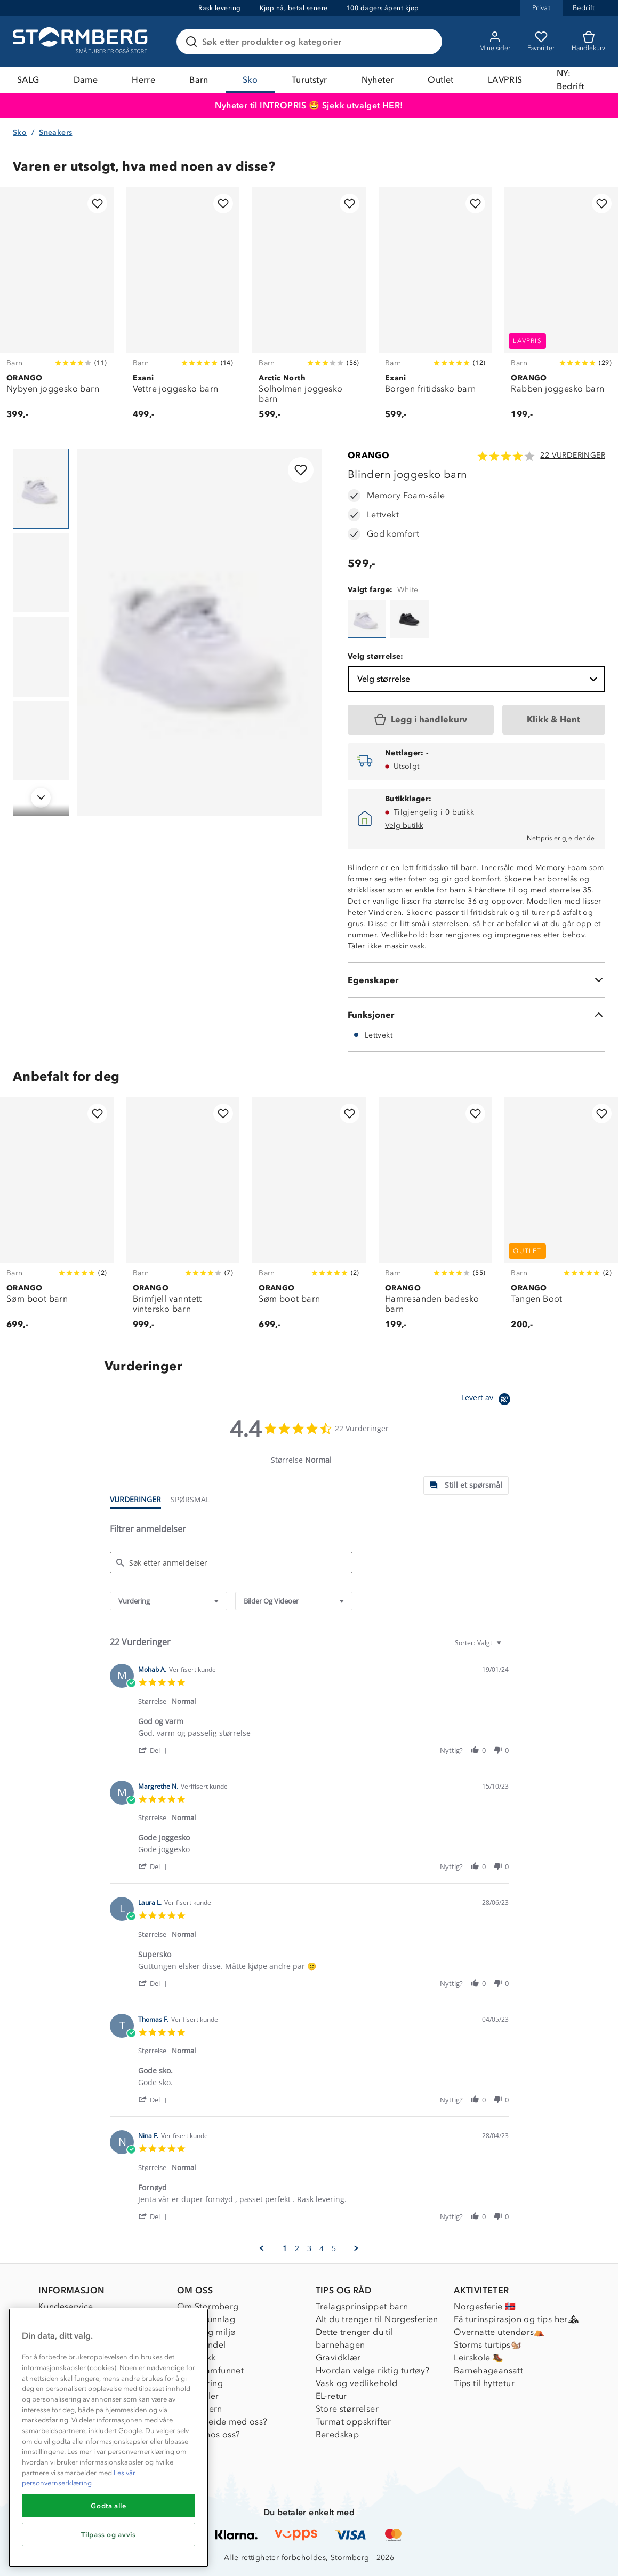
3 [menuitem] (309, 2248)
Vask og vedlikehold (357, 2383)
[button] (154, 1750)
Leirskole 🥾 (478, 2357)
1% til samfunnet (210, 2370)
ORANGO (368, 455)
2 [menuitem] (297, 2248)
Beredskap (337, 2434)
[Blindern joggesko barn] (367, 619)
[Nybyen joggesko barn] (57, 309)
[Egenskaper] (476, 980)
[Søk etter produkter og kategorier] (311, 41)
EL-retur (331, 2396)
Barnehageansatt (488, 2370)
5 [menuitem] (334, 2248)
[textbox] (506, 1647)
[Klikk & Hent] (553, 720)
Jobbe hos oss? (208, 2434)
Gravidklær (338, 2357)
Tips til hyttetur (484, 2383)
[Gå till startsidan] (81, 41)
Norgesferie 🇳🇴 (485, 2306)
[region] (108, 2437)
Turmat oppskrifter (353, 2422)
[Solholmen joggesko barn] (309, 309)
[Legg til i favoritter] (97, 203)
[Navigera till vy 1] (41, 489)
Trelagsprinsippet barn (362, 2306)
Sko (250, 80)
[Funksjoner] (476, 1014)
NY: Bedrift (570, 79)
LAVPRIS (505, 80)
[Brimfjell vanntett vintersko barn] (183, 1219)
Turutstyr (309, 80)
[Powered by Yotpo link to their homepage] (487, 1400)
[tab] (466, 1485)
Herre (143, 80)
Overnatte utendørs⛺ (499, 2332)
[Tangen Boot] (561, 1219)
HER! (392, 105)
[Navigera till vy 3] (41, 657)
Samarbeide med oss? (222, 2422)
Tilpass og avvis (108, 2534)
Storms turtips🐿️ (487, 2345)
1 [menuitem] (285, 2248)
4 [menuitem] (321, 2248)
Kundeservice (65, 2306)
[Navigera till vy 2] (41, 573)
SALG (28, 80)
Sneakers (55, 132)
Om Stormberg (208, 2306)
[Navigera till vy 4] (41, 741)
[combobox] (168, 1601)
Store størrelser (347, 2409)
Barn (198, 80)
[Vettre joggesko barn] (183, 309)
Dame (86, 80)
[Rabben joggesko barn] (561, 309)
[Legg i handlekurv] (421, 720)
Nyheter (378, 80)
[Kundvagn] (588, 41)
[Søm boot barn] (57, 1219)
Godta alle (108, 2505)
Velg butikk (404, 825)
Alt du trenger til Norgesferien (377, 2319)
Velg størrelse (478, 679)
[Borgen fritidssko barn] (435, 309)
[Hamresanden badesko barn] (435, 1219)
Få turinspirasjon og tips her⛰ (516, 2319)
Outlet (440, 80)
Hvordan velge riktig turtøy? (373, 2370)
